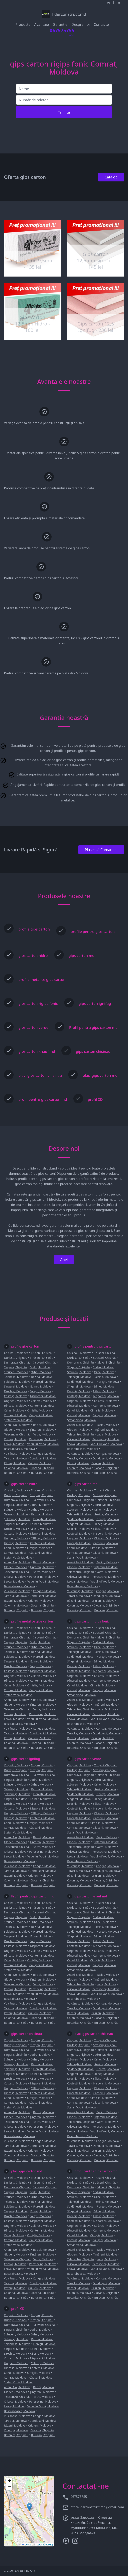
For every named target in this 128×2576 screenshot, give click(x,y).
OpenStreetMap (45, 2544)
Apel (64, 1259)
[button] (29, 2507)
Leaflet (27, 2544)
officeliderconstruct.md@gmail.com (97, 2507)
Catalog (111, 177)
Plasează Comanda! (101, 849)
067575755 (78, 2496)
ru (118, 2)
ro (108, 2)
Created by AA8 (25, 2571)
